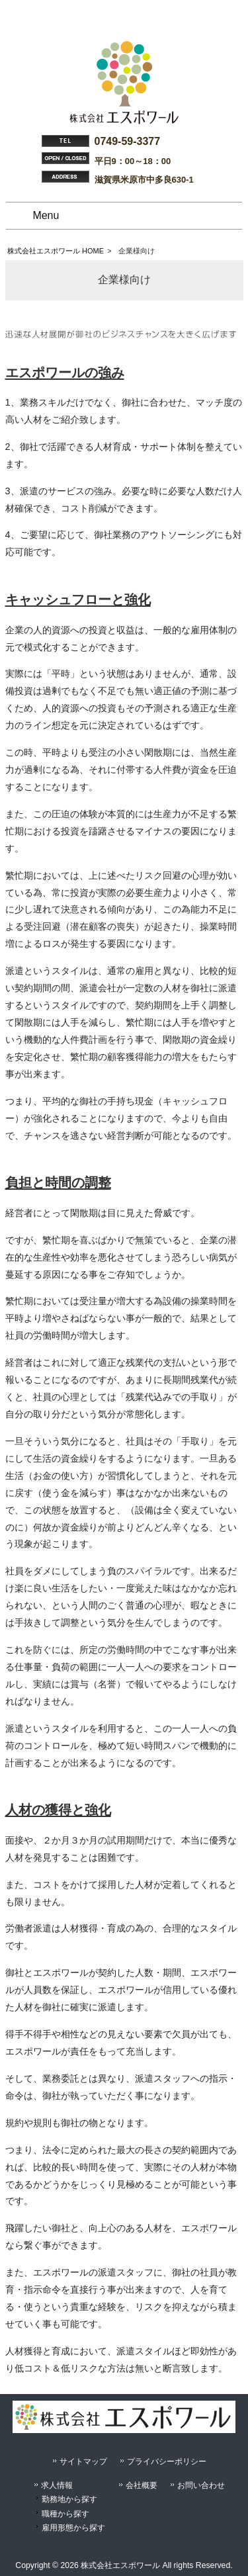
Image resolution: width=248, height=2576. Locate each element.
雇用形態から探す (73, 2527)
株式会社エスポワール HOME (55, 251)
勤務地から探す (69, 2499)
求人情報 (57, 2485)
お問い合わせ (201, 2485)
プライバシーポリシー (166, 2461)
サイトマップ (83, 2461)
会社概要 (141, 2485)
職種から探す (65, 2513)
